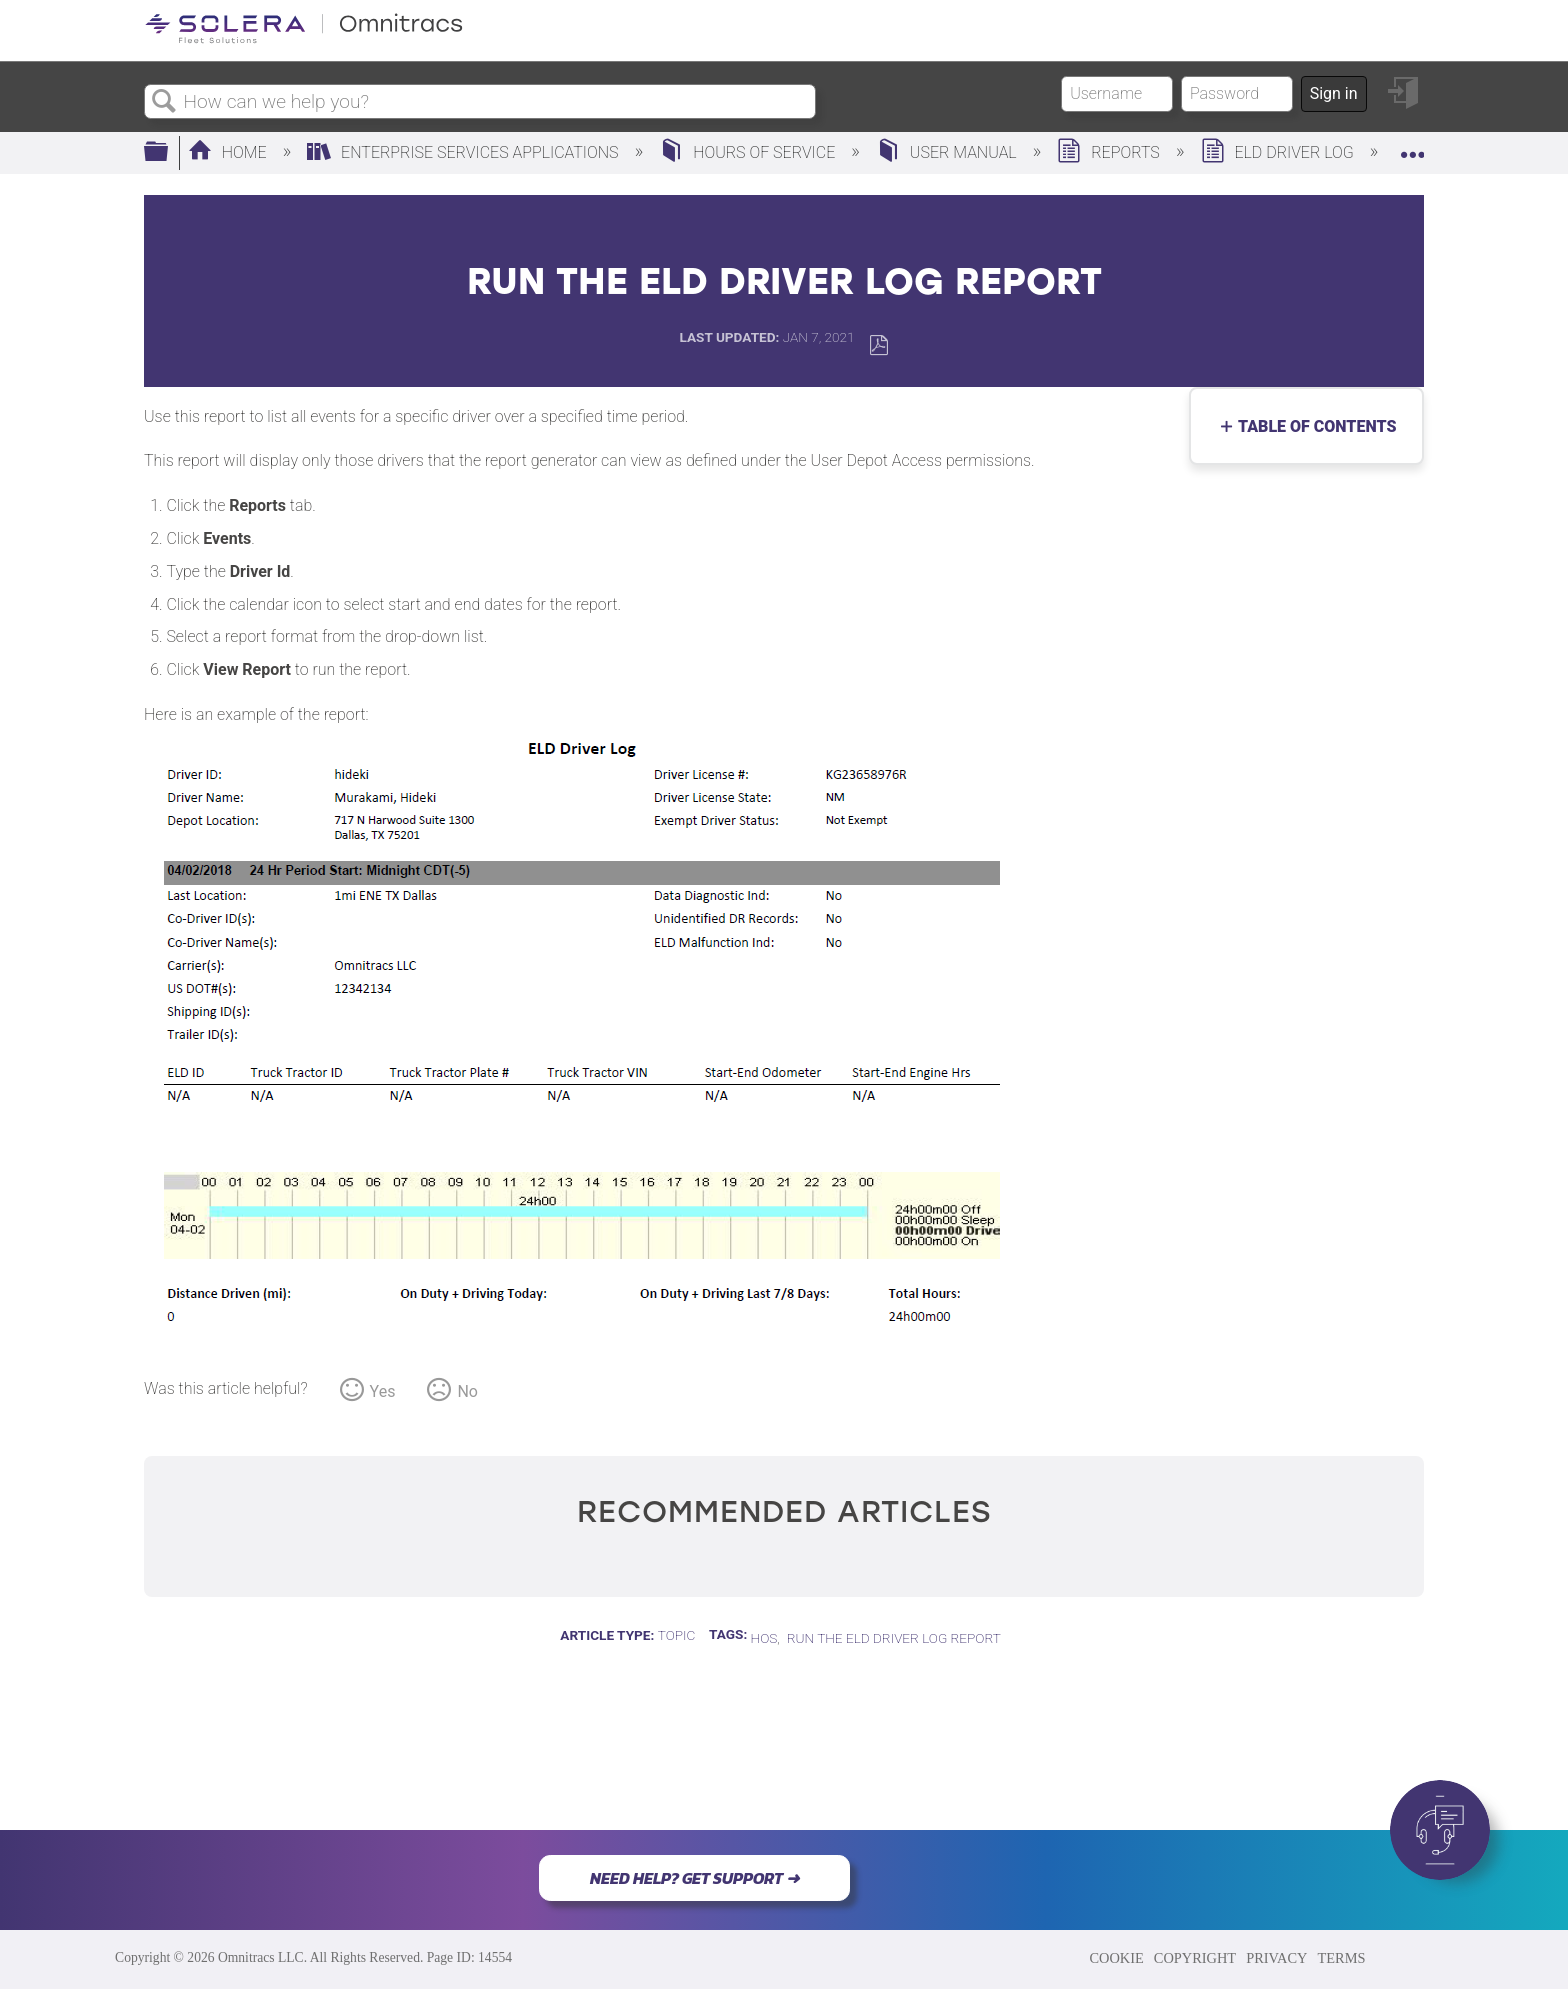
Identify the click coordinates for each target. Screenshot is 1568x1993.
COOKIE (1116, 1958)
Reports (1110, 152)
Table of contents (1312, 426)
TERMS (1341, 1958)
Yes (383, 1391)
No (467, 1391)
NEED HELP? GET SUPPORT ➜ (694, 1878)
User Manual (948, 152)
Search (164, 102)
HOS (764, 1638)
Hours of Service (749, 152)
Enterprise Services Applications (464, 152)
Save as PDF (878, 345)
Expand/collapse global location (1412, 147)
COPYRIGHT (1195, 1958)
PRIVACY (1276, 1958)
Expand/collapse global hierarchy (169, 153)
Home (229, 152)
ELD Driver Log (1279, 152)
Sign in (1334, 93)
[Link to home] (304, 39)
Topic (677, 1635)
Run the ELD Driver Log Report (894, 1638)
